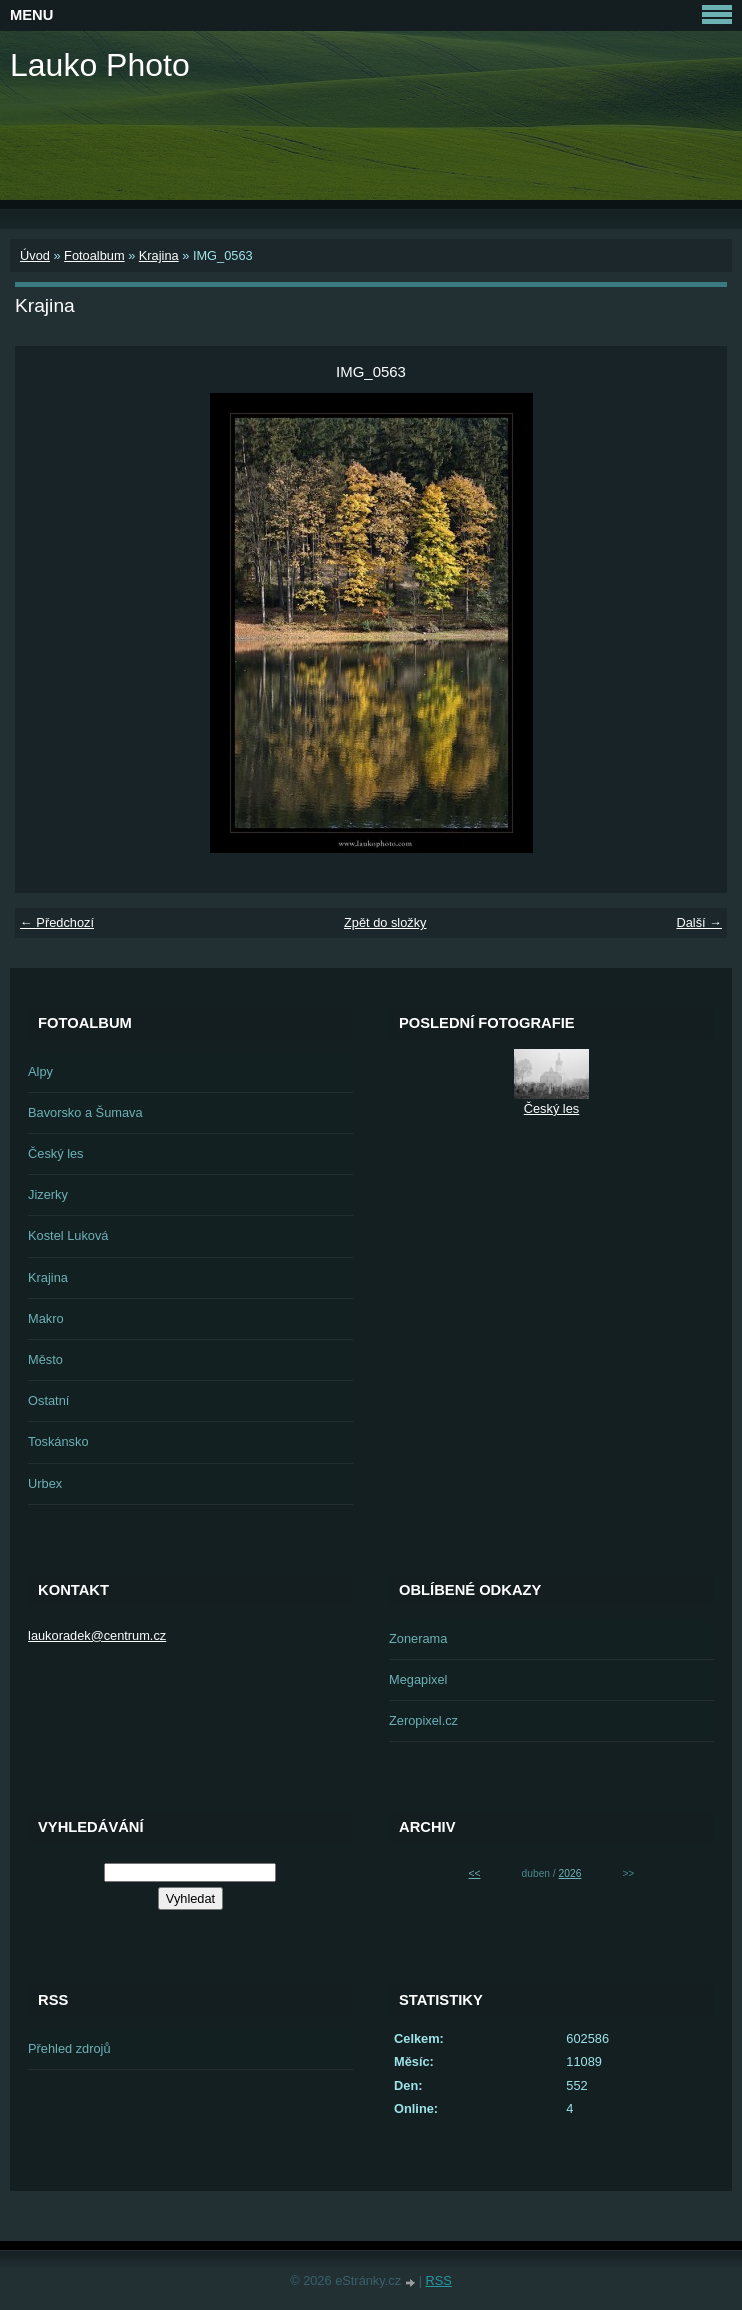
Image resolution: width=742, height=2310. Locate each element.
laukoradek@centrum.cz (97, 1635)
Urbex (45, 1483)
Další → (699, 922)
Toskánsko (58, 1441)
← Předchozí (57, 922)
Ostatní (48, 1400)
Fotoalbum (94, 255)
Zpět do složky (385, 922)
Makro (46, 1318)
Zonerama (418, 1638)
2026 (570, 1873)
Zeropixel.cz (423, 1720)
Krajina (159, 255)
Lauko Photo (100, 65)
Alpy (40, 1071)
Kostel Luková (68, 1235)
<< (475, 1873)
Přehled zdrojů (69, 2048)
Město (45, 1359)
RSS (439, 2280)
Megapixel (418, 1679)
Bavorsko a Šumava (85, 1112)
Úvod (35, 255)
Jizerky (48, 1194)
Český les (55, 1153)
